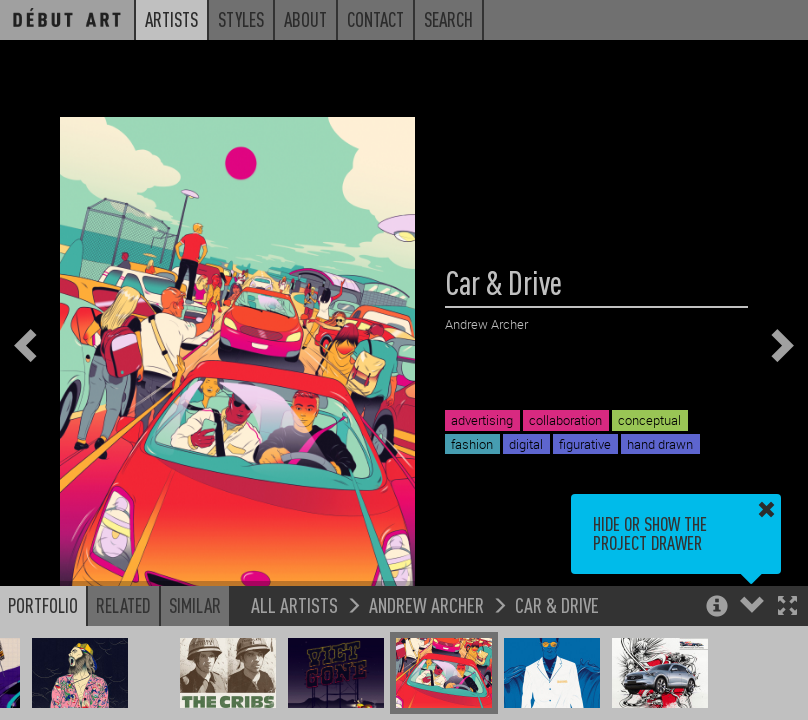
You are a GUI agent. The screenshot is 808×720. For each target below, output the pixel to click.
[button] (787, 607)
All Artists (294, 604)
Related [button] (123, 605)
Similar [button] (195, 605)
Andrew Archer (426, 604)
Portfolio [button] (43, 605)
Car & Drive (557, 604)
